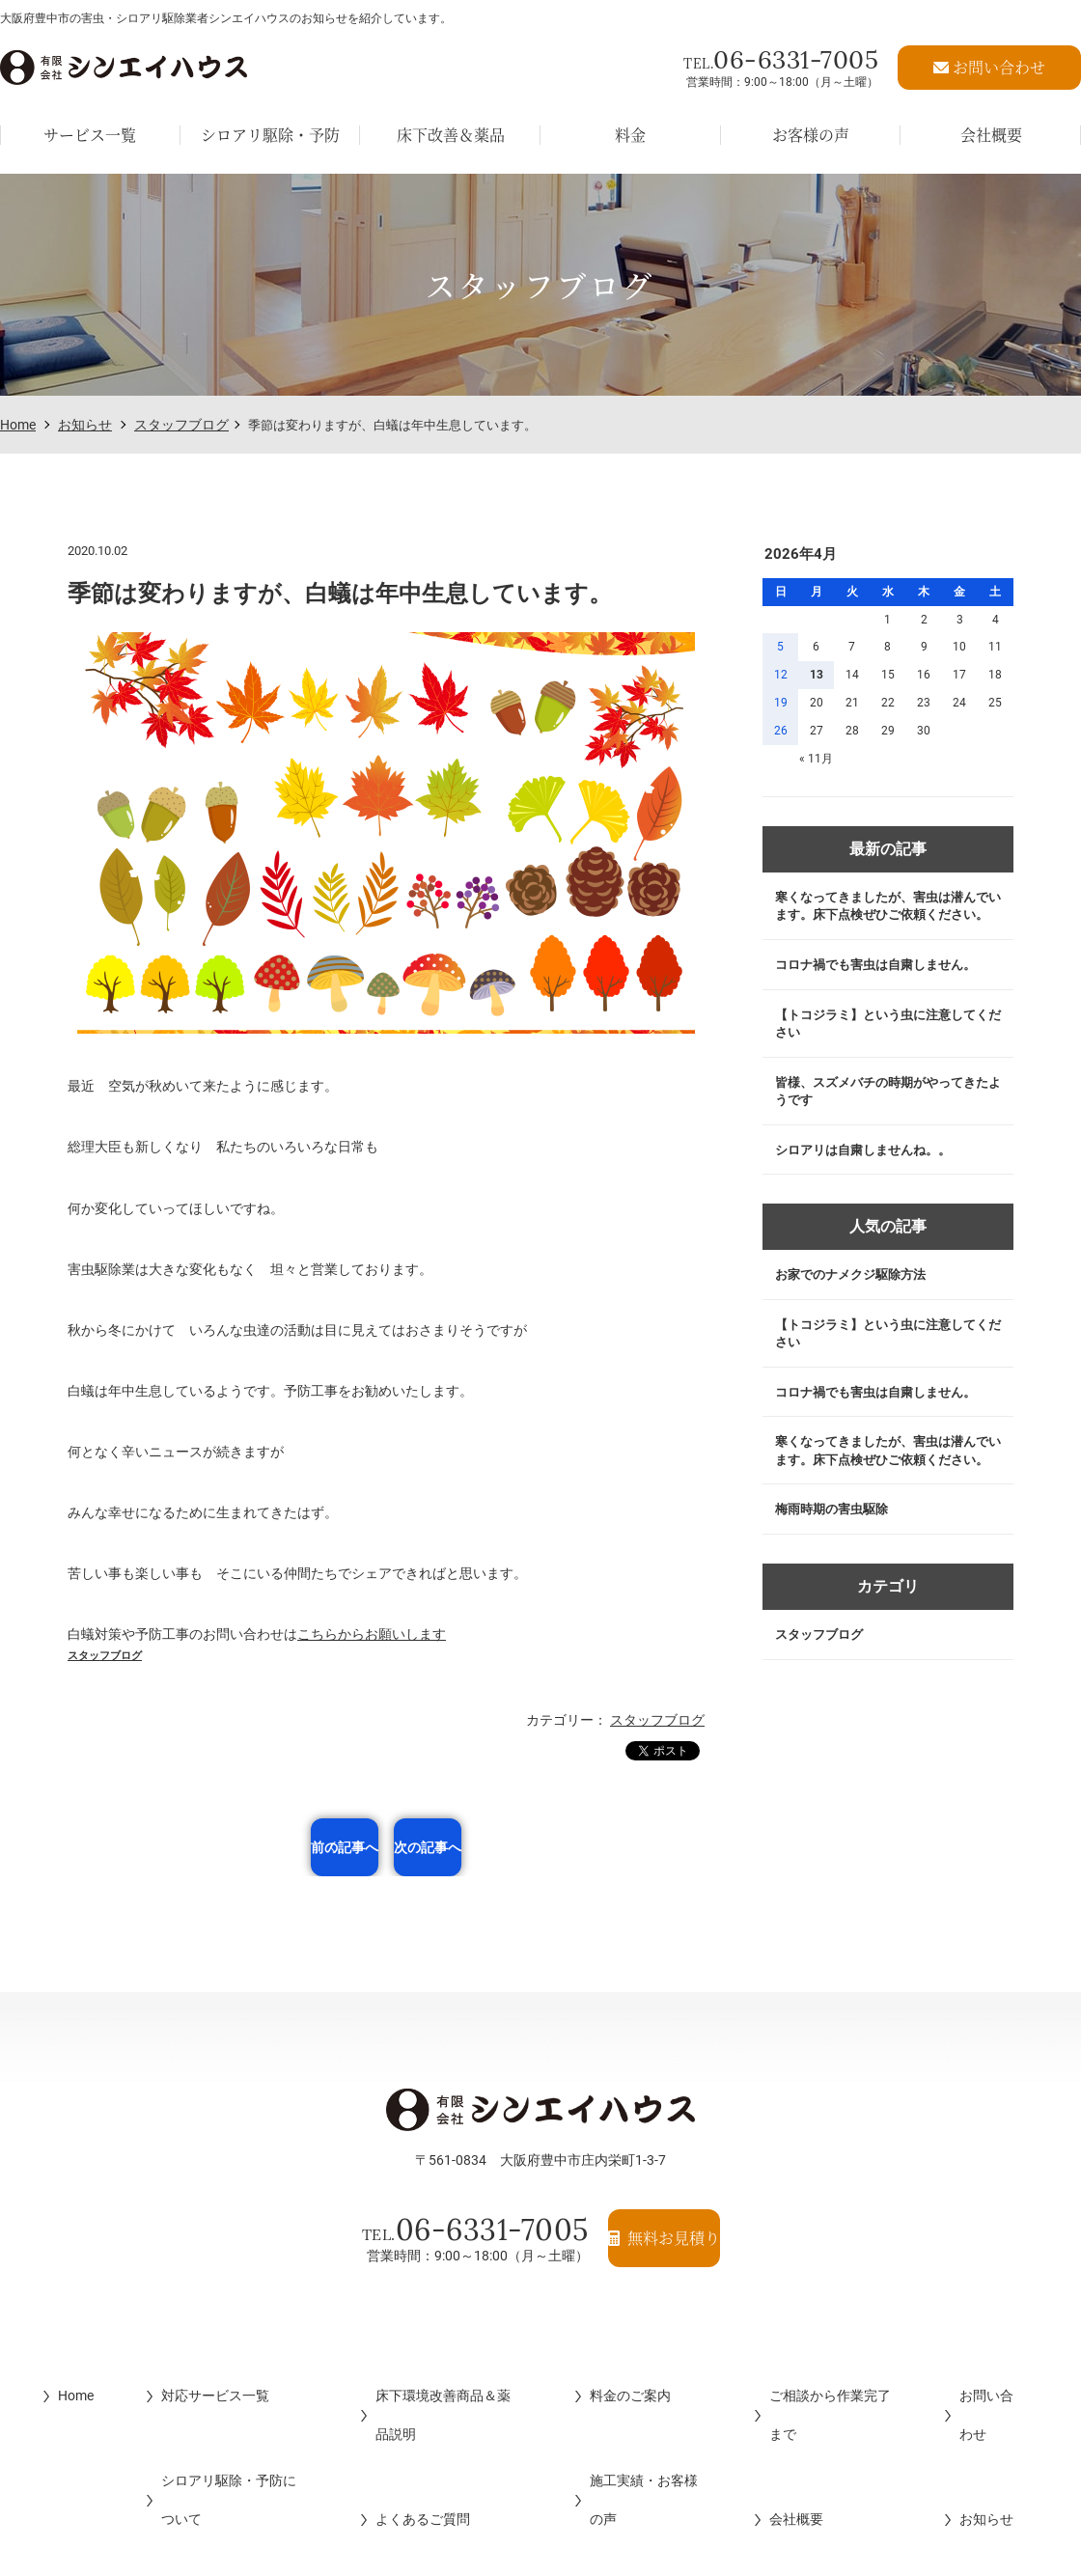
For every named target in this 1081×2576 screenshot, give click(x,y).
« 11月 (816, 758)
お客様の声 (810, 125)
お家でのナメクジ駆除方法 (857, 1319)
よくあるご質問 (406, 2412)
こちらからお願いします (371, 1634)
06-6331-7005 (780, 54)
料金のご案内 (628, 2373)
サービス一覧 (89, 125)
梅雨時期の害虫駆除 (837, 1591)
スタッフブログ (181, 424)
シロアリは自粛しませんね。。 (870, 1190)
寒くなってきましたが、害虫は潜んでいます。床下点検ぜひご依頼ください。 (884, 918)
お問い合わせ (1016, 2373)
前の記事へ (259, 1847)
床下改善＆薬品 (451, 125)
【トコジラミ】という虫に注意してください (884, 1054)
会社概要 (802, 2412)
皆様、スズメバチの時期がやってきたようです (884, 1127)
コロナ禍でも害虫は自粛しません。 (884, 991)
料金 (630, 125)
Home (18, 424)
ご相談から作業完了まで (849, 2373)
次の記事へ (512, 1847)
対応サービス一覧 (185, 2373)
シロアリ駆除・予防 (270, 125)
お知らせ (85, 424)
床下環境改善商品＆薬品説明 (447, 2373)
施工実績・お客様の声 (655, 2412)
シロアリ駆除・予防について (219, 2412)
